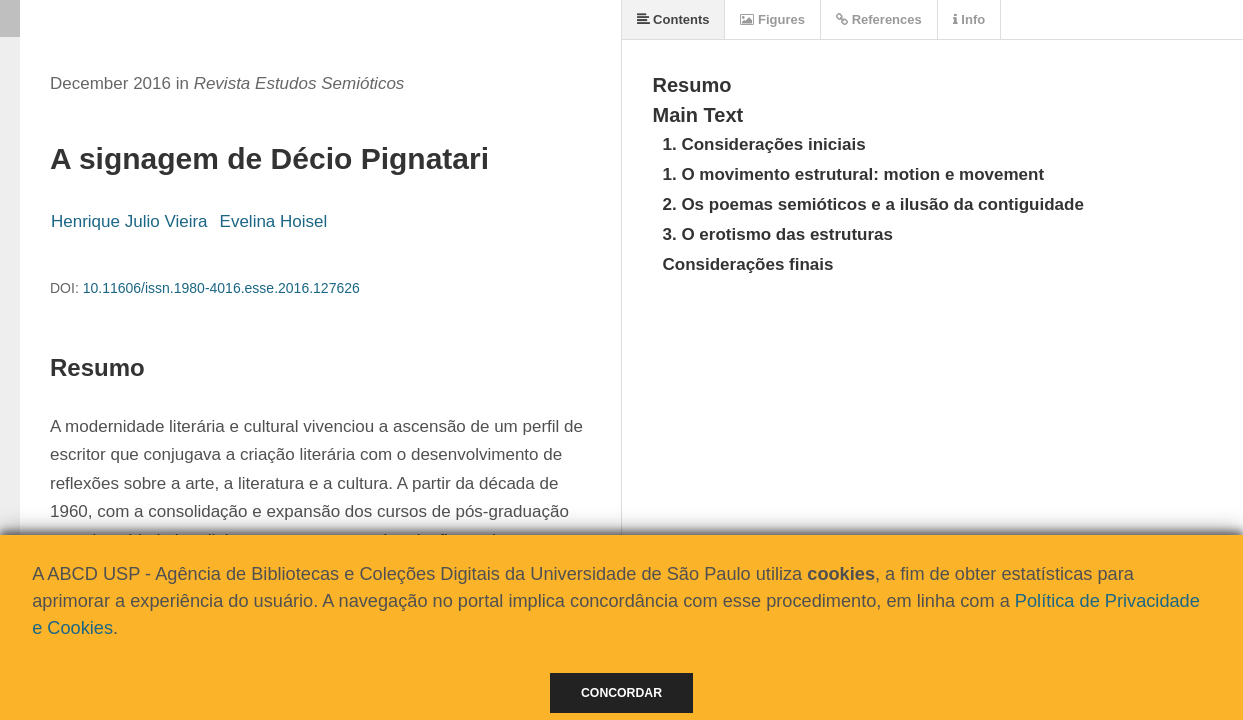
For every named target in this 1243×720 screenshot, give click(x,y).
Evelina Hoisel (274, 221)
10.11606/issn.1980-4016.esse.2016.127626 (221, 288)
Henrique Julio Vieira (129, 221)
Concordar (621, 693)
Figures (772, 19)
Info (969, 19)
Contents (673, 19)
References (879, 19)
